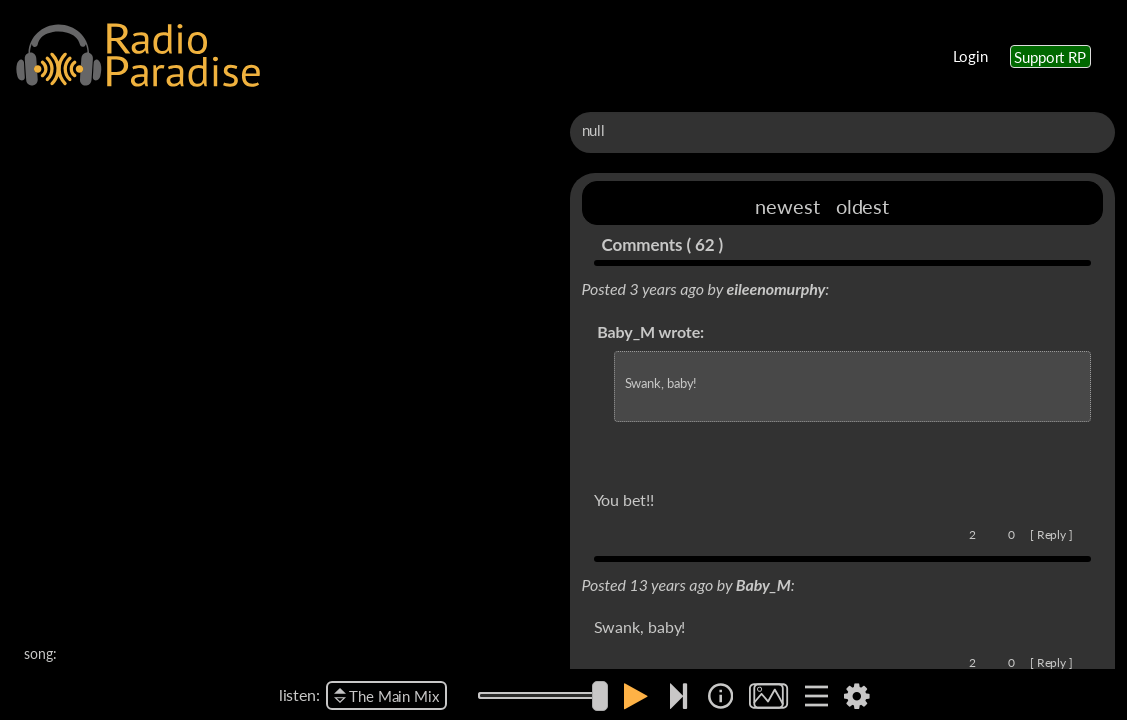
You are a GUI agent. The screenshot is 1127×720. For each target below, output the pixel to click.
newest (787, 206)
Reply (1052, 534)
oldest (862, 206)
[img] (720, 696)
